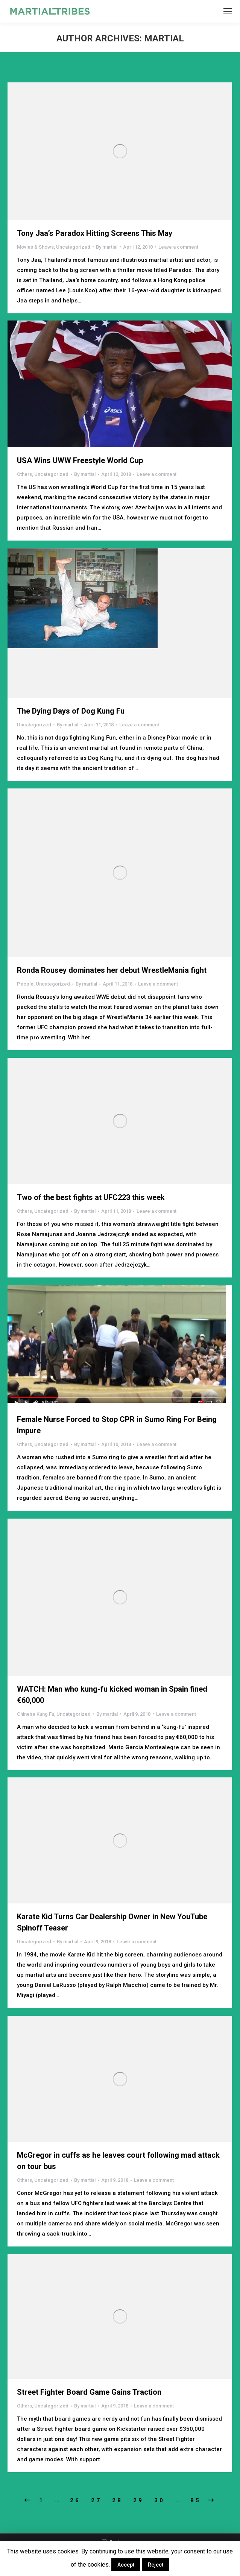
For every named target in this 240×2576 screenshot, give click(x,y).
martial (164, 38)
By (106, 247)
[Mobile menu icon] (227, 11)
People (25, 984)
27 (96, 2500)
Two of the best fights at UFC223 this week (91, 1197)
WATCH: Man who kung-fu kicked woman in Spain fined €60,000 (112, 1694)
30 (159, 2500)
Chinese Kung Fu (35, 1714)
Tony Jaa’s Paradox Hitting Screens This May (94, 233)
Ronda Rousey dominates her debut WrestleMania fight (112, 970)
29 (138, 2500)
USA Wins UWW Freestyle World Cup (80, 460)
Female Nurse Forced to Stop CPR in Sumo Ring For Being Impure (117, 1425)
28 (117, 2500)
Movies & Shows (35, 247)
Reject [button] (155, 2565)
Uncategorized (73, 247)
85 (195, 2500)
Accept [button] (125, 2565)
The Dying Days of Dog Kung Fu (71, 710)
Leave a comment (178, 247)
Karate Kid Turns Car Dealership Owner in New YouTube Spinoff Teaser (112, 1922)
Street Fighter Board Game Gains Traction (89, 2392)
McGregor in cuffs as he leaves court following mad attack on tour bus (118, 2161)
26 (75, 2500)
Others (24, 474)
